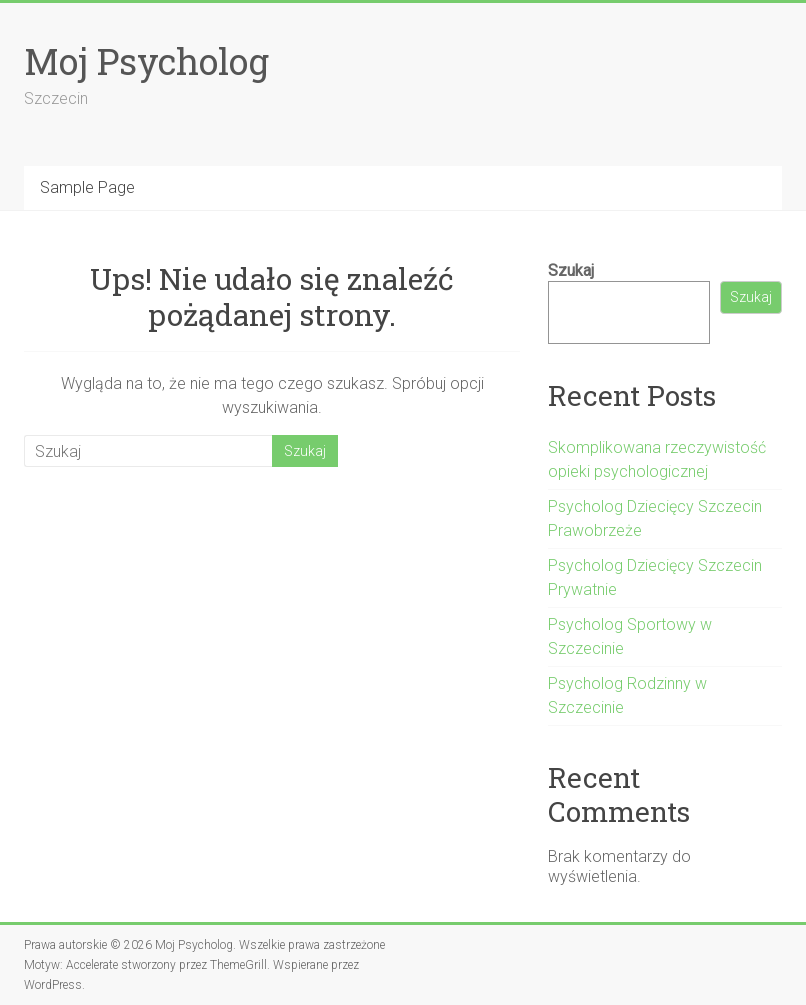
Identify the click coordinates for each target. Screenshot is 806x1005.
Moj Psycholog (146, 61)
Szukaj (571, 270)
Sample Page (87, 187)
